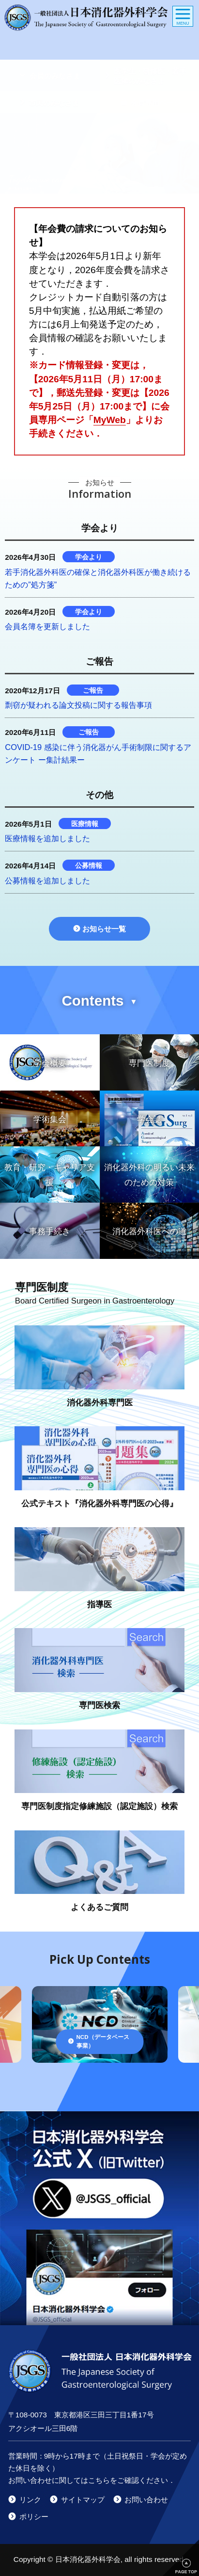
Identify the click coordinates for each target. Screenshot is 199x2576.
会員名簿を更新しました (47, 626)
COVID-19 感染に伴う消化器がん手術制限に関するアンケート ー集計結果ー (98, 753)
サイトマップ (83, 2499)
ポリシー (33, 2516)
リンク (30, 2499)
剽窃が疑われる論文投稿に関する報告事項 (78, 705)
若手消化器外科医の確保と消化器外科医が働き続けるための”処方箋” (98, 578)
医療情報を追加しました (47, 838)
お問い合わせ (146, 2499)
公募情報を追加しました (47, 880)
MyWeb (109, 420)
